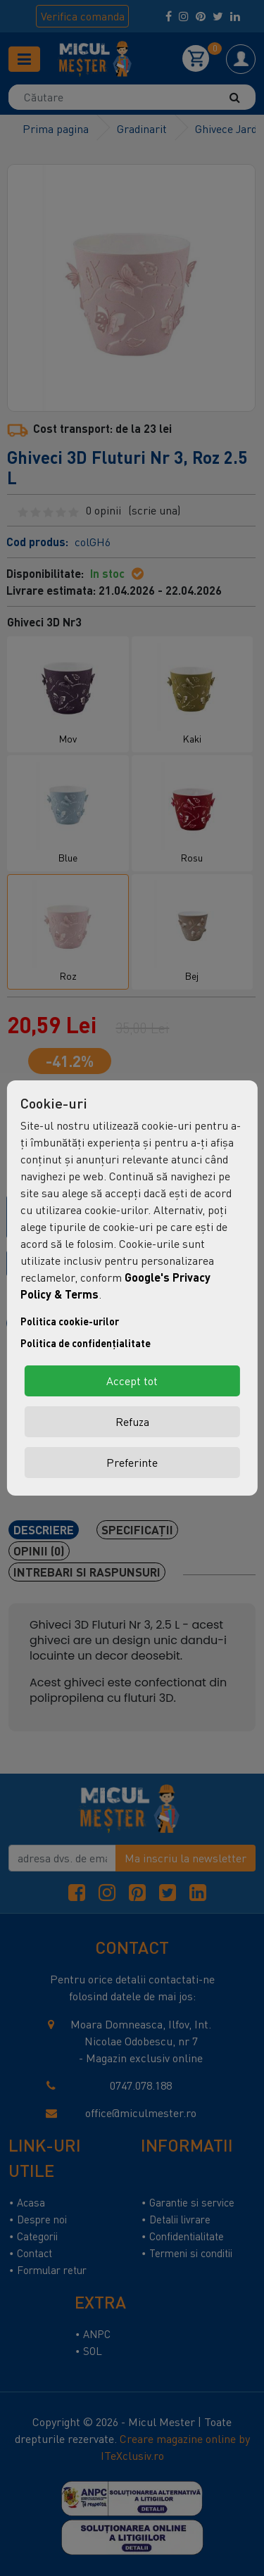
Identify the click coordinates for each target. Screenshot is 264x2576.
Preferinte (132, 1463)
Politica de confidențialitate (85, 1343)
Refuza (132, 1422)
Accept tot (132, 1381)
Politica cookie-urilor (69, 1321)
